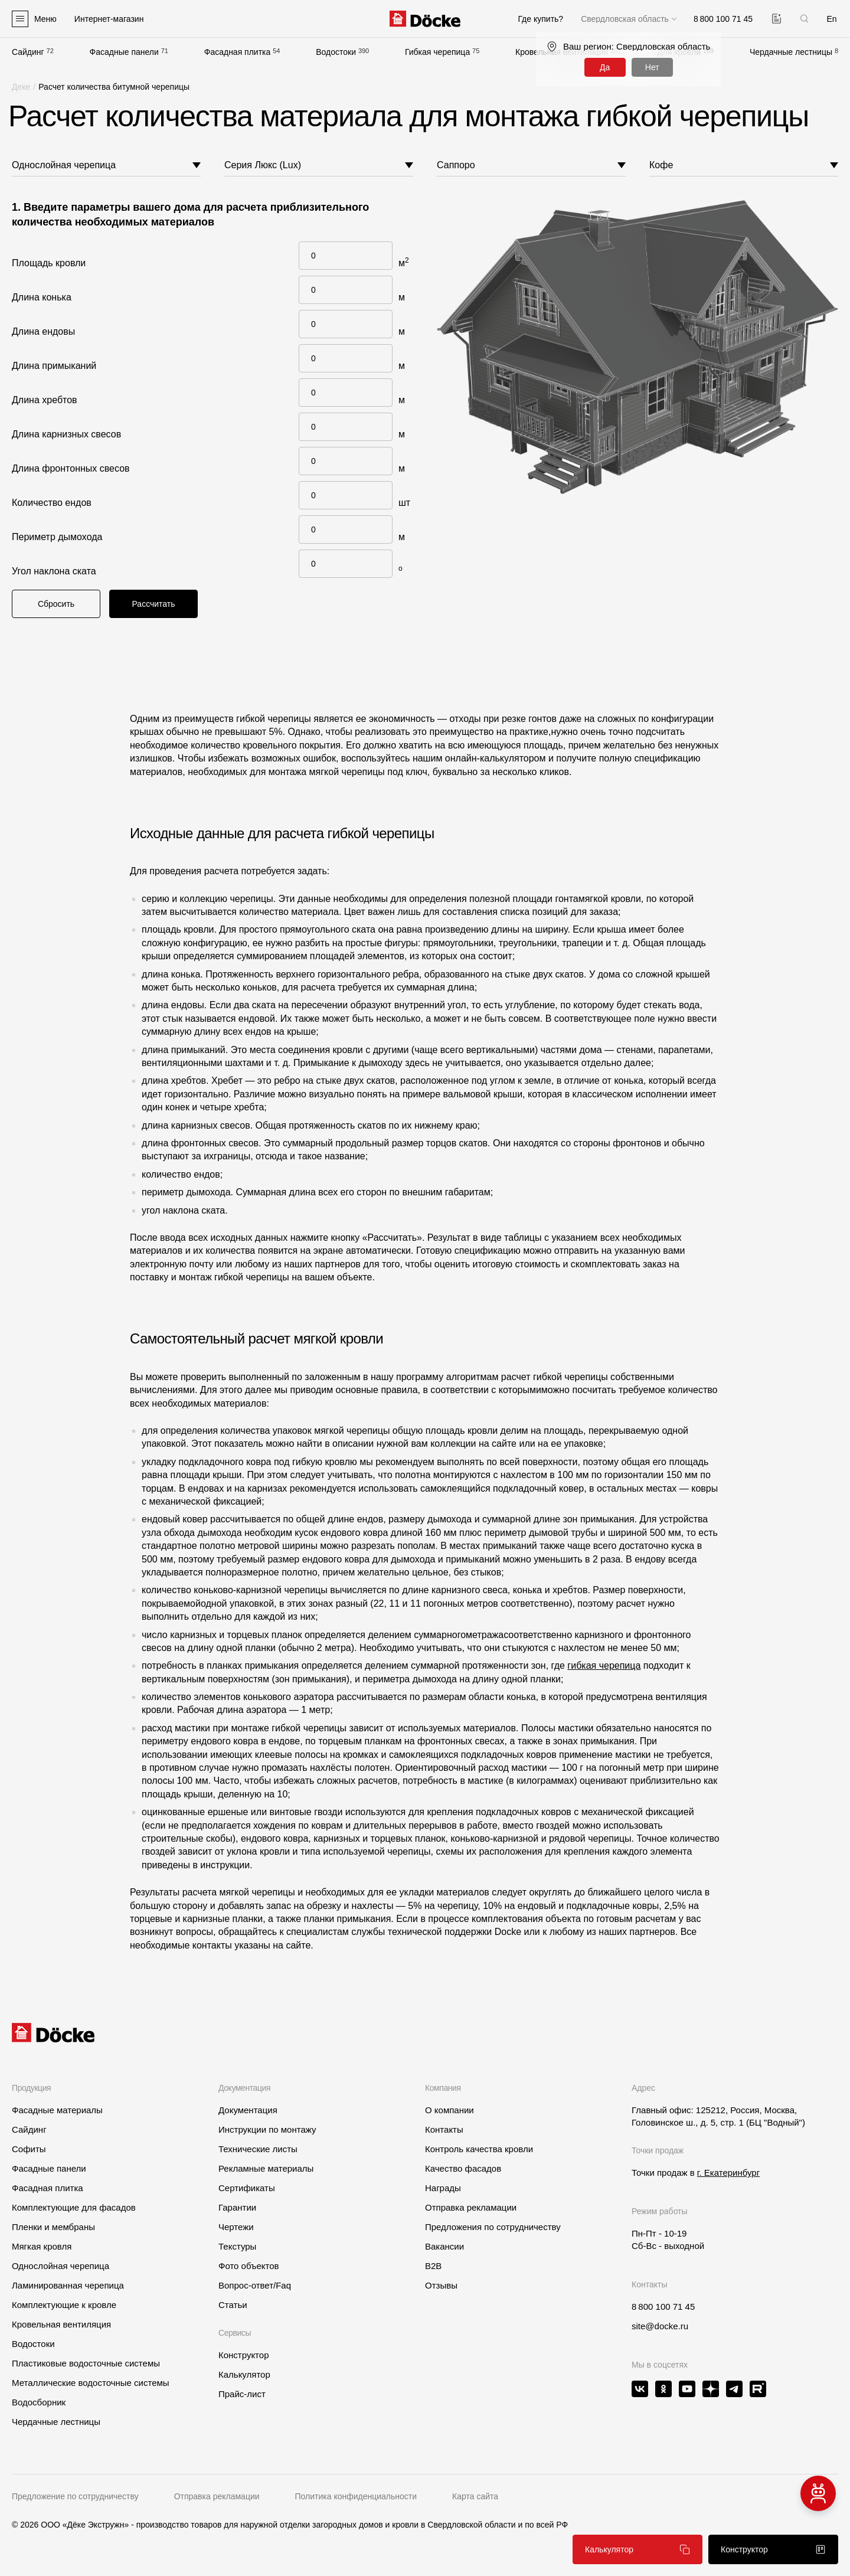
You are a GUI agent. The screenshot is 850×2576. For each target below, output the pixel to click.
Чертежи (236, 2227)
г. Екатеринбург (728, 2173)
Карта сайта (475, 2496)
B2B (433, 2266)
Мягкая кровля (41, 2246)
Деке (21, 86)
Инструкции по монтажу (267, 2129)
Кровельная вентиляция (61, 2324)
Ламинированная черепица (68, 2285)
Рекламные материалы (265, 2168)
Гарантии (237, 2207)
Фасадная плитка (237, 52)
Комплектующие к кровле (64, 2305)
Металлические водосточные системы (90, 2383)
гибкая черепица (603, 1665)
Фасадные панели (124, 52)
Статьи (232, 2305)
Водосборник (39, 2402)
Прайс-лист (242, 2394)
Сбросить (56, 604)
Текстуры (237, 2246)
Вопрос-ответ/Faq (254, 2285)
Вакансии (444, 2246)
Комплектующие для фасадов (74, 2207)
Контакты (444, 2129)
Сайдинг (28, 52)
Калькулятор (244, 2374)
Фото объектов (248, 2266)
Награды (443, 2188)
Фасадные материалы (57, 2110)
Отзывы (441, 2285)
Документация (247, 2110)
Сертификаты (246, 2188)
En (831, 19)
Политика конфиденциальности (356, 2496)
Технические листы (258, 2149)
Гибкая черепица (437, 52)
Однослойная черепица (60, 2266)
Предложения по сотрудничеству (493, 2227)
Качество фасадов (463, 2168)
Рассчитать (153, 604)
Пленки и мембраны (53, 2227)
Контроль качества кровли (479, 2149)
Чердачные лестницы (791, 52)
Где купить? (540, 19)
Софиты (29, 2149)
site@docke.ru (660, 2326)
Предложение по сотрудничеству (75, 2496)
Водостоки (336, 52)
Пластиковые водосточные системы (86, 2363)
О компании (449, 2110)
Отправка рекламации (470, 2207)
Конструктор (243, 2355)
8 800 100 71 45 (663, 2307)
